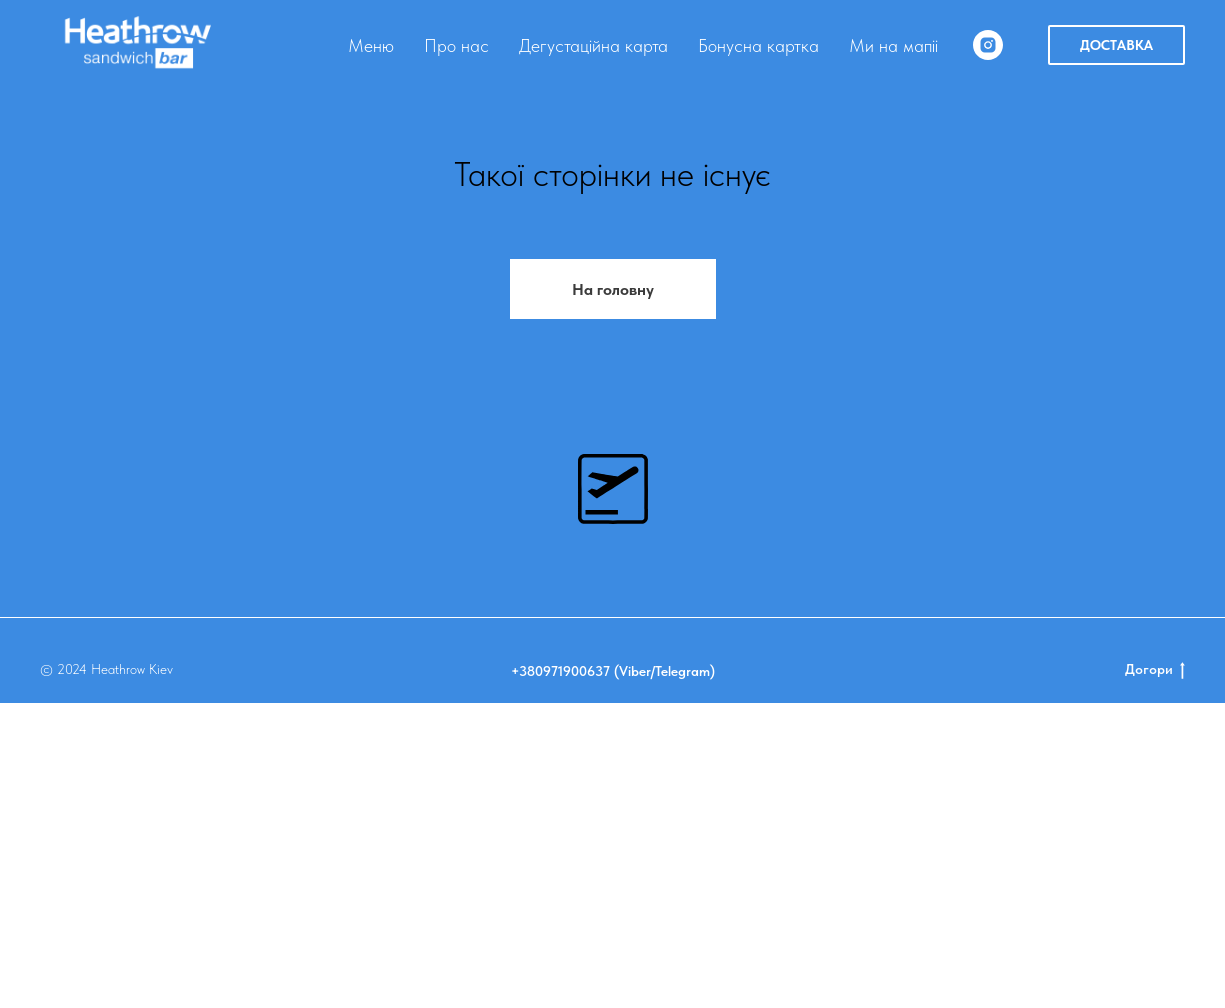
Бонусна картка (758, 45)
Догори (1155, 975)
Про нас (456, 45)
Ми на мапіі (893, 45)
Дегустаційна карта (593, 45)
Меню (371, 45)
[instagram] (988, 45)
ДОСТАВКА (1116, 45)
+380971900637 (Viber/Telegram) (613, 976)
